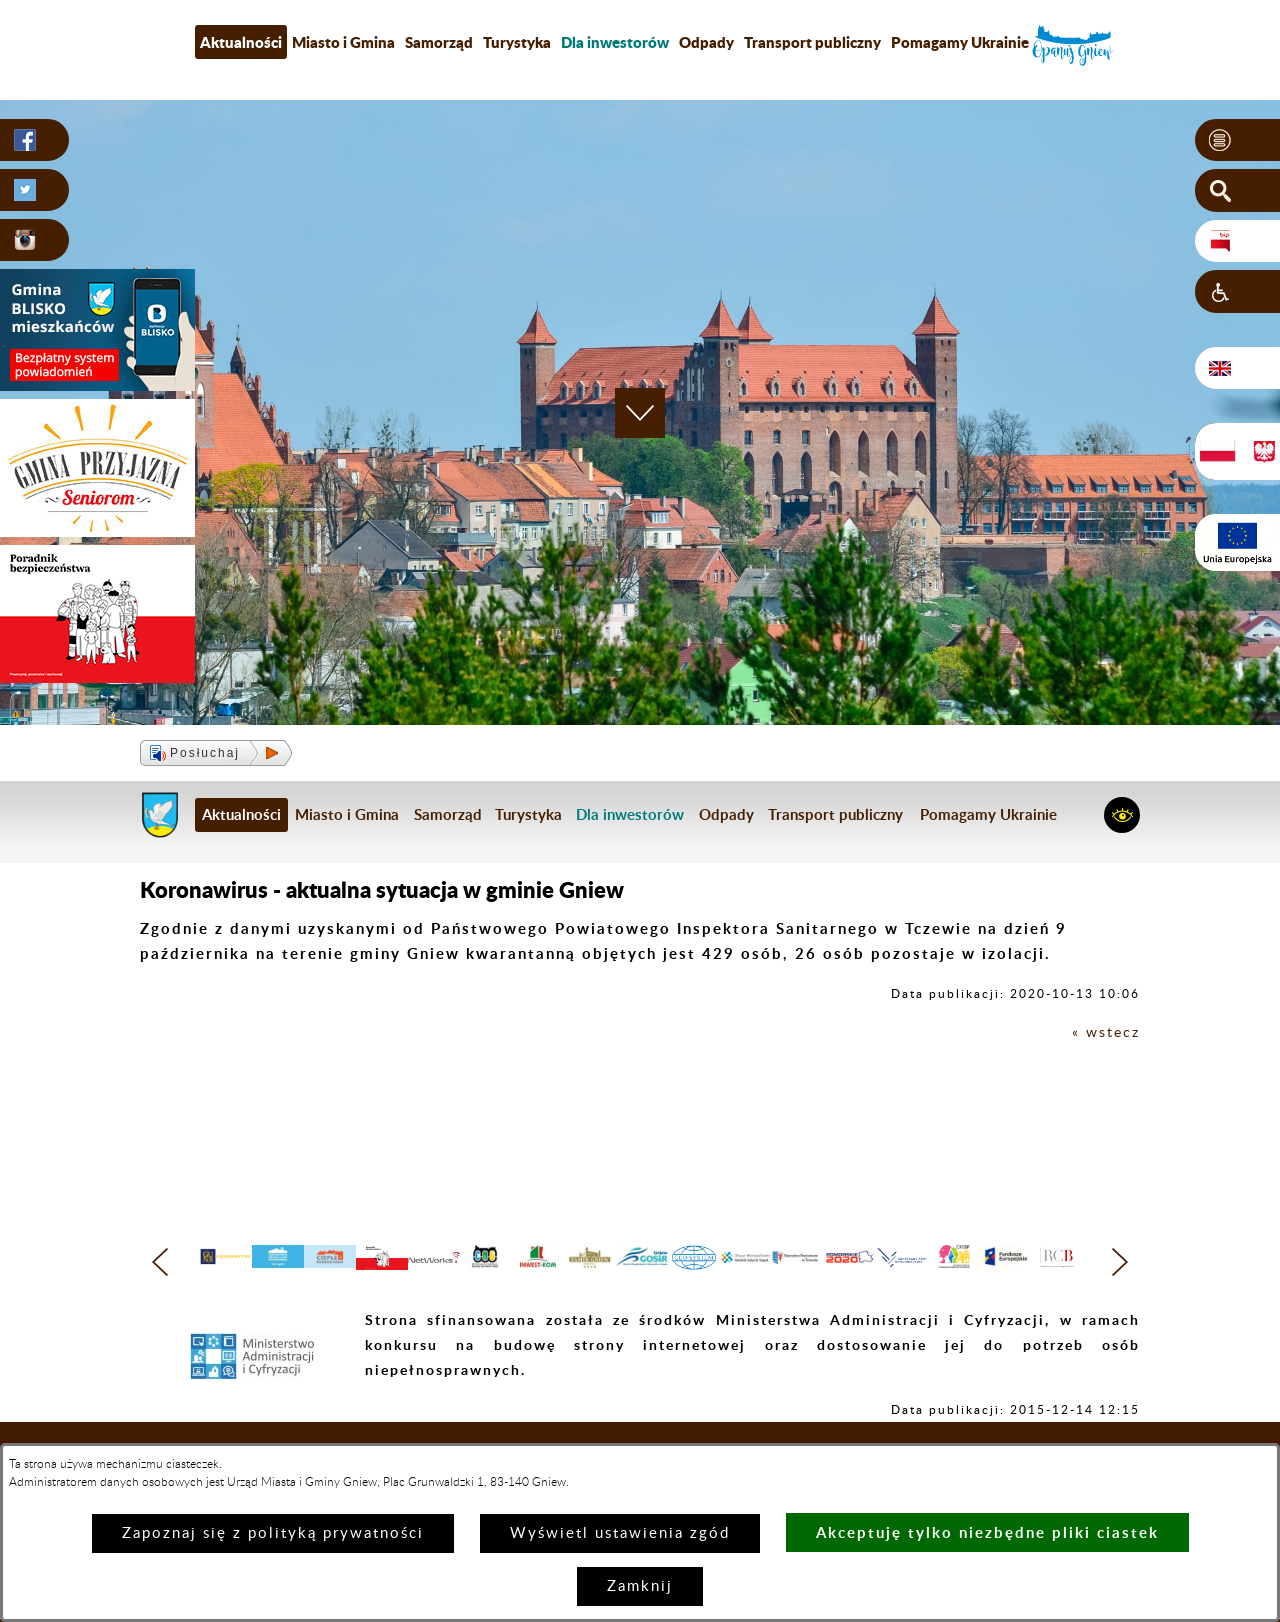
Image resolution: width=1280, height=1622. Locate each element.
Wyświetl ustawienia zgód (620, 1533)
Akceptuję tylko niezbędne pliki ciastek (987, 1532)
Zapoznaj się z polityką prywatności (273, 1533)
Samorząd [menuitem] (439, 42)
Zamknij (640, 1586)
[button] (1237, 141)
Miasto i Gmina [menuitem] (343, 42)
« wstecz (1104, 1032)
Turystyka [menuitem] (517, 42)
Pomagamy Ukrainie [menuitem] (960, 42)
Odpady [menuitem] (706, 42)
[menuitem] (615, 42)
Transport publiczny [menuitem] (812, 42)
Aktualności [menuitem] (241, 42)
